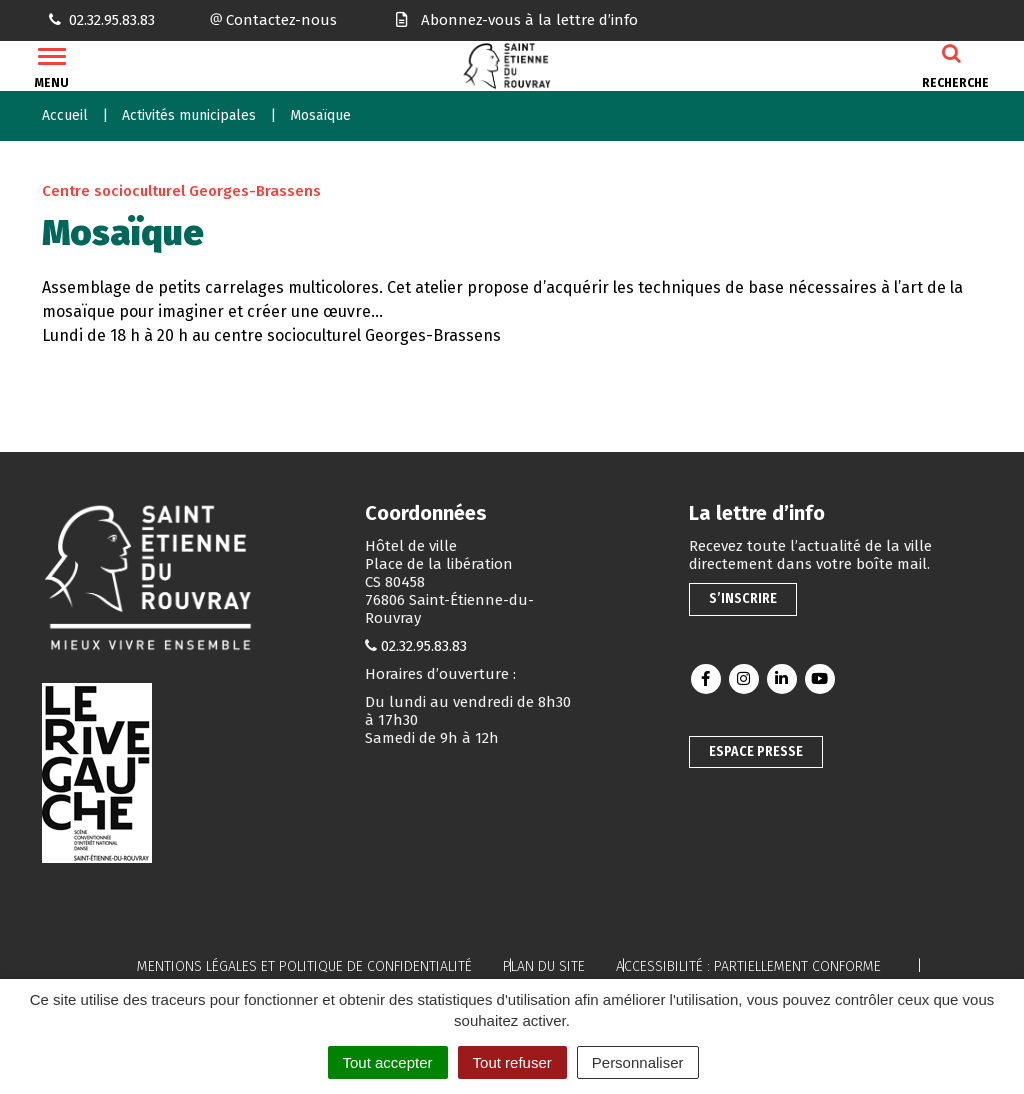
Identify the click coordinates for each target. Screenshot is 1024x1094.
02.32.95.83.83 (424, 646)
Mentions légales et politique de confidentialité (304, 966)
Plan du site (544, 966)
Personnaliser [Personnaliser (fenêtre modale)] (638, 1062)
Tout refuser (512, 1062)
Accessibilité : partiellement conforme (748, 966)
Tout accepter (388, 1062)
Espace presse (756, 751)
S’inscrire (743, 598)
